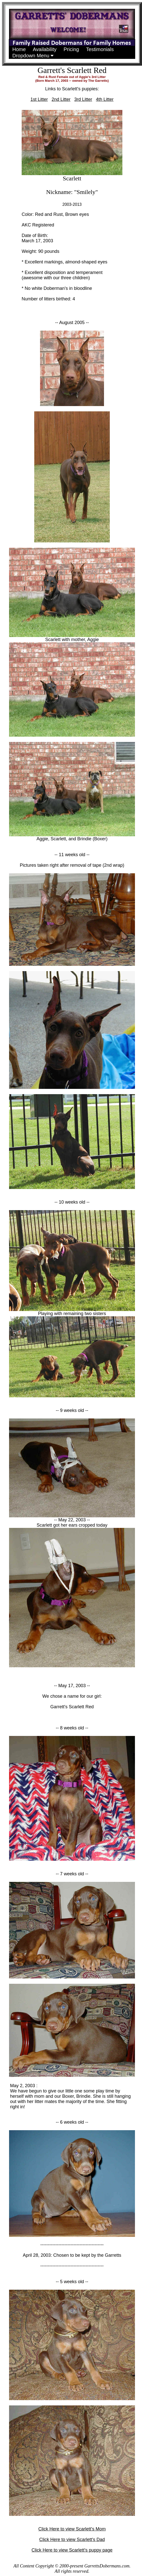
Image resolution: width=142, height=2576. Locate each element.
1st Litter (39, 99)
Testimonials (100, 49)
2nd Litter (61, 99)
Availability (44, 49)
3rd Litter (83, 99)
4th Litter (105, 99)
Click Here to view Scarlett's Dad (72, 2539)
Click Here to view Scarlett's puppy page (72, 2550)
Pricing (71, 49)
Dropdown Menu (32, 55)
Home (19, 49)
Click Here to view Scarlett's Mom (72, 2528)
